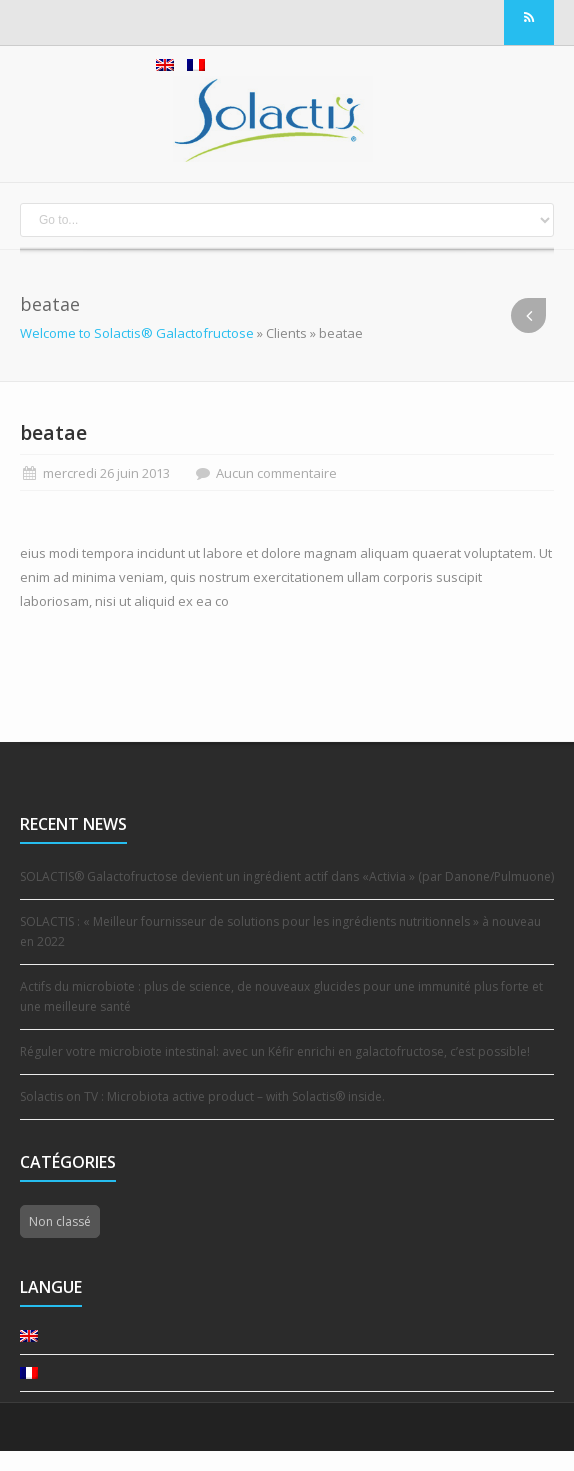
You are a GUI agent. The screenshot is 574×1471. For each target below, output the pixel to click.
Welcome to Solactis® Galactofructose (137, 333)
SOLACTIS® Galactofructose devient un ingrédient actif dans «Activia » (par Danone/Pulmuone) (287, 876)
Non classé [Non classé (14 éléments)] (60, 1221)
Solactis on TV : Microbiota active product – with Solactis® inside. (202, 1096)
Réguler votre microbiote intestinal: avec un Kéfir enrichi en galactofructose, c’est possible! (275, 1051)
